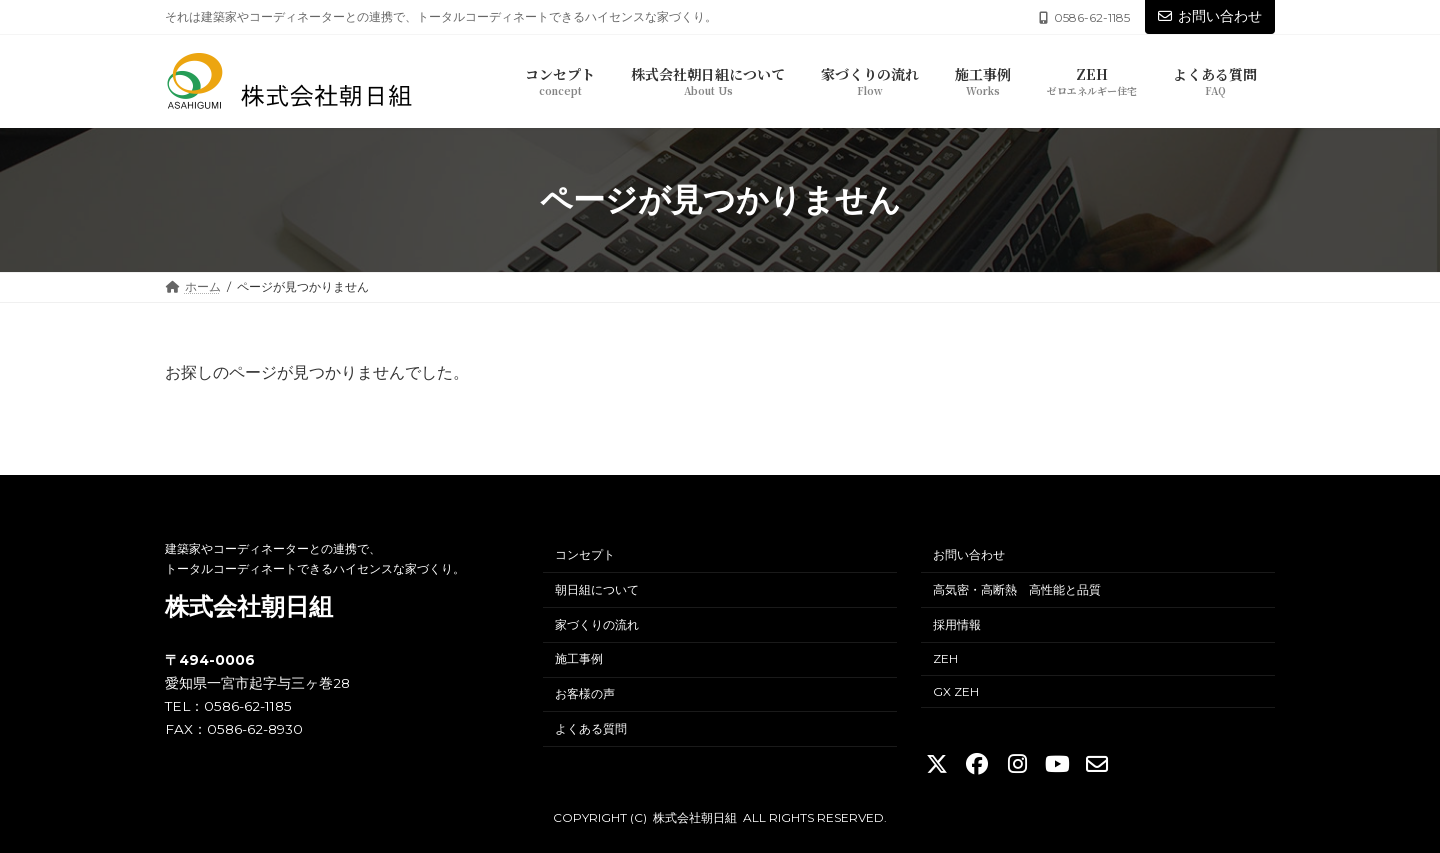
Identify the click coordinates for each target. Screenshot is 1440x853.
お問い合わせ (1210, 16)
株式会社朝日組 (249, 607)
